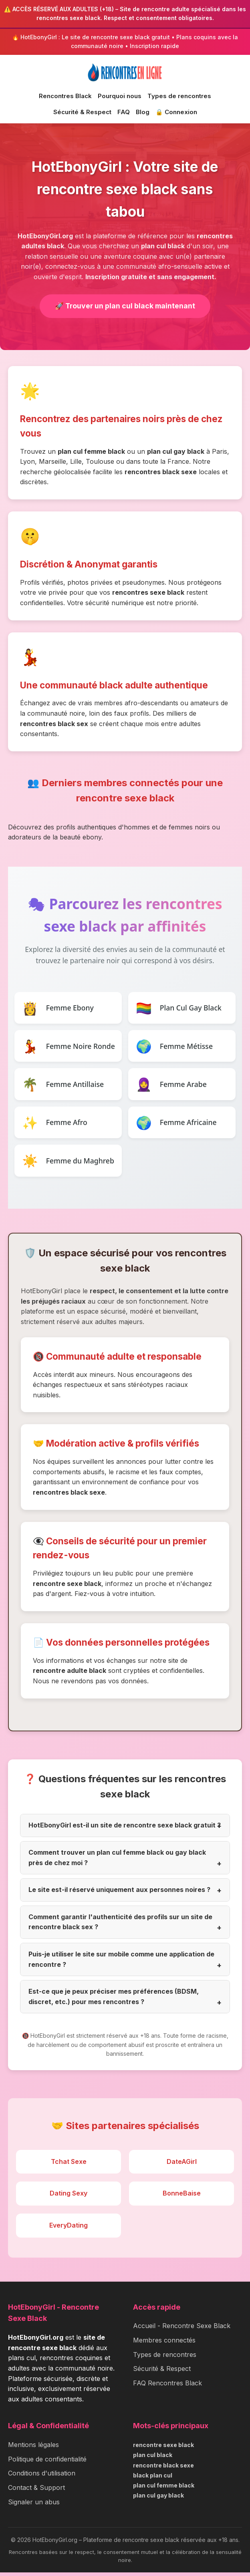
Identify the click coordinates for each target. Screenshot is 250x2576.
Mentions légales (33, 2448)
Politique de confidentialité (47, 2462)
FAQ (123, 112)
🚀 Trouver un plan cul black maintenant (125, 306)
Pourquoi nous (119, 96)
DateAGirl (182, 2165)
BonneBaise (182, 2197)
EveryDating (68, 2229)
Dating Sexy (68, 2197)
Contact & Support (36, 2491)
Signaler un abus (34, 2505)
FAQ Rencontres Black (167, 2386)
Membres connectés (164, 2344)
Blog (142, 112)
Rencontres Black (65, 96)
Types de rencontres (179, 96)
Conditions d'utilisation (41, 2477)
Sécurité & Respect (82, 112)
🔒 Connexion (176, 112)
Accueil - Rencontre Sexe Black (181, 2329)
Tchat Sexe (69, 2165)
